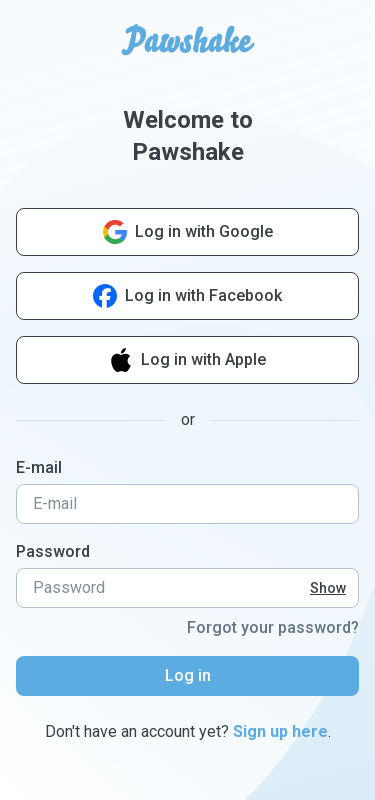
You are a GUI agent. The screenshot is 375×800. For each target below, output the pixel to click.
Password (53, 551)
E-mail (39, 467)
